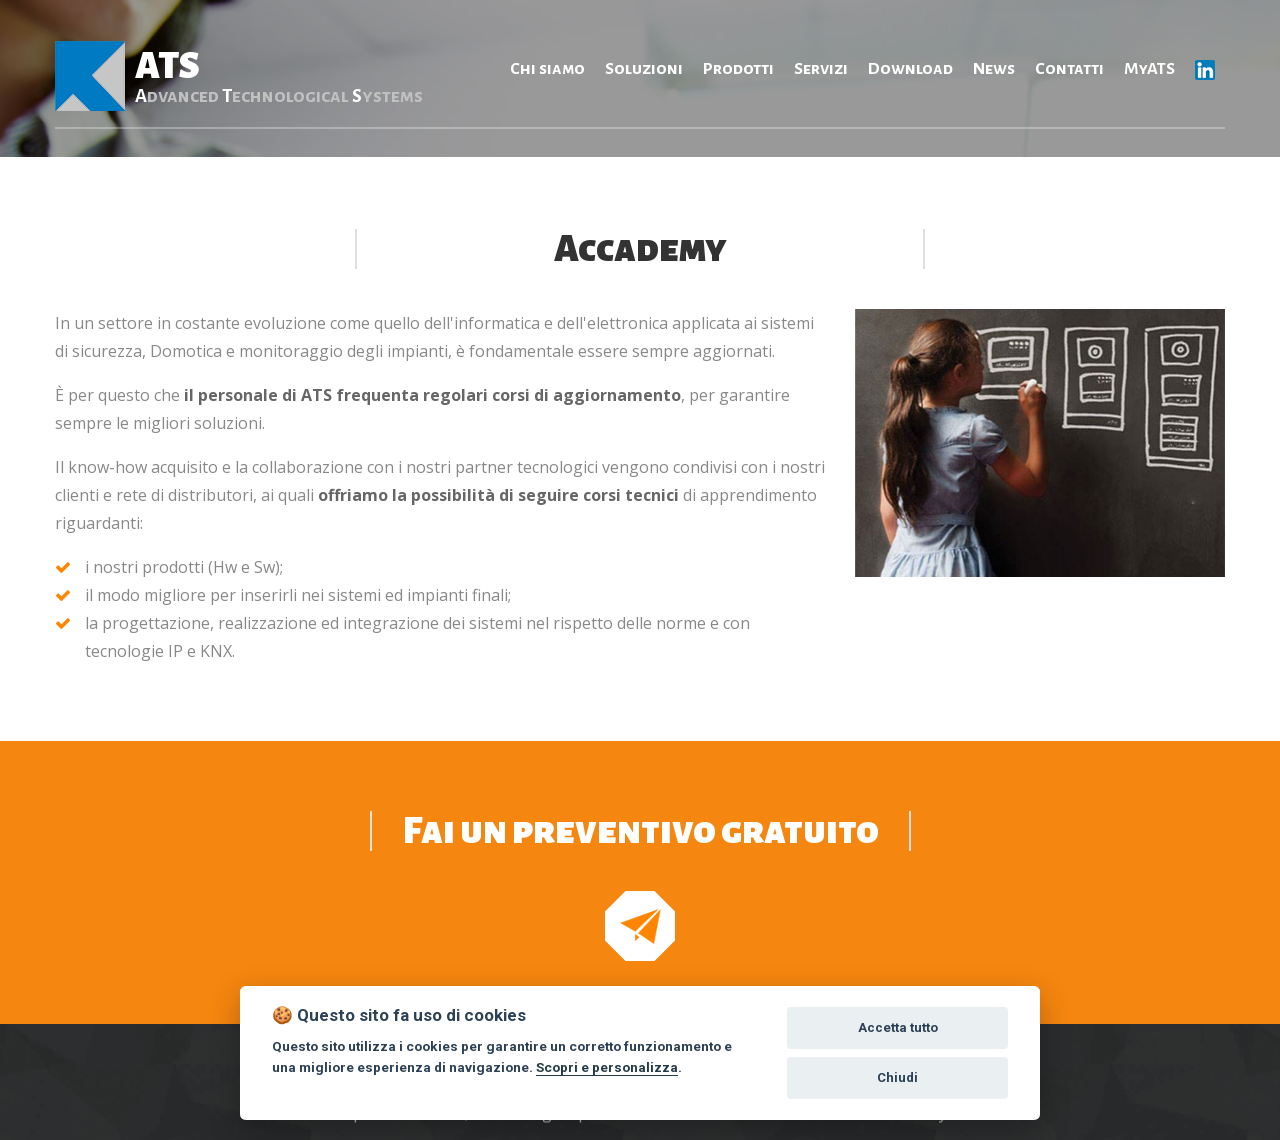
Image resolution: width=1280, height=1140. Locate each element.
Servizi (821, 69)
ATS (279, 76)
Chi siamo (547, 69)
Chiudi (897, 1077)
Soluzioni (644, 69)
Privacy (920, 1127)
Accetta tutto (898, 1027)
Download (910, 69)
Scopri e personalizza (607, 1067)
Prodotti (738, 69)
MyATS (1149, 69)
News (994, 69)
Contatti (1069, 69)
